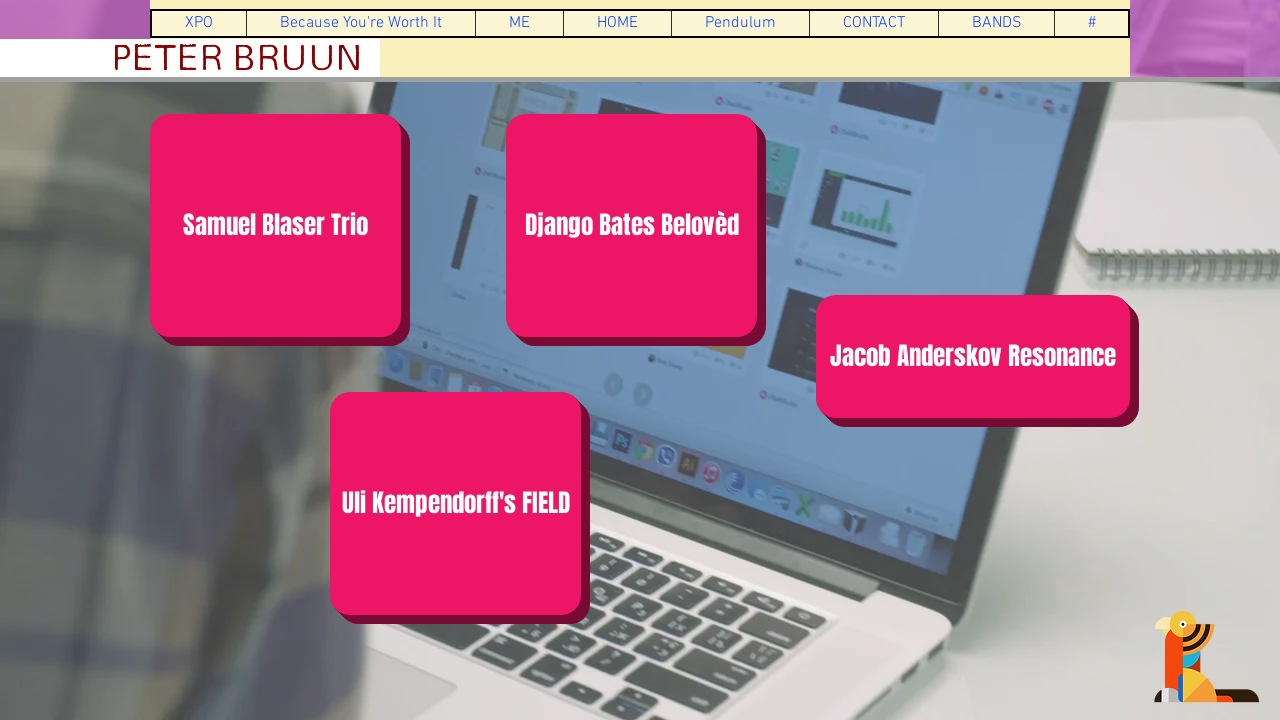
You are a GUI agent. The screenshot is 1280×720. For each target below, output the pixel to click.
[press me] (1206, 656)
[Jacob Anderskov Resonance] (973, 356)
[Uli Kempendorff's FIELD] (455, 503)
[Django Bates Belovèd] (631, 225)
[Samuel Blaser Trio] (275, 225)
